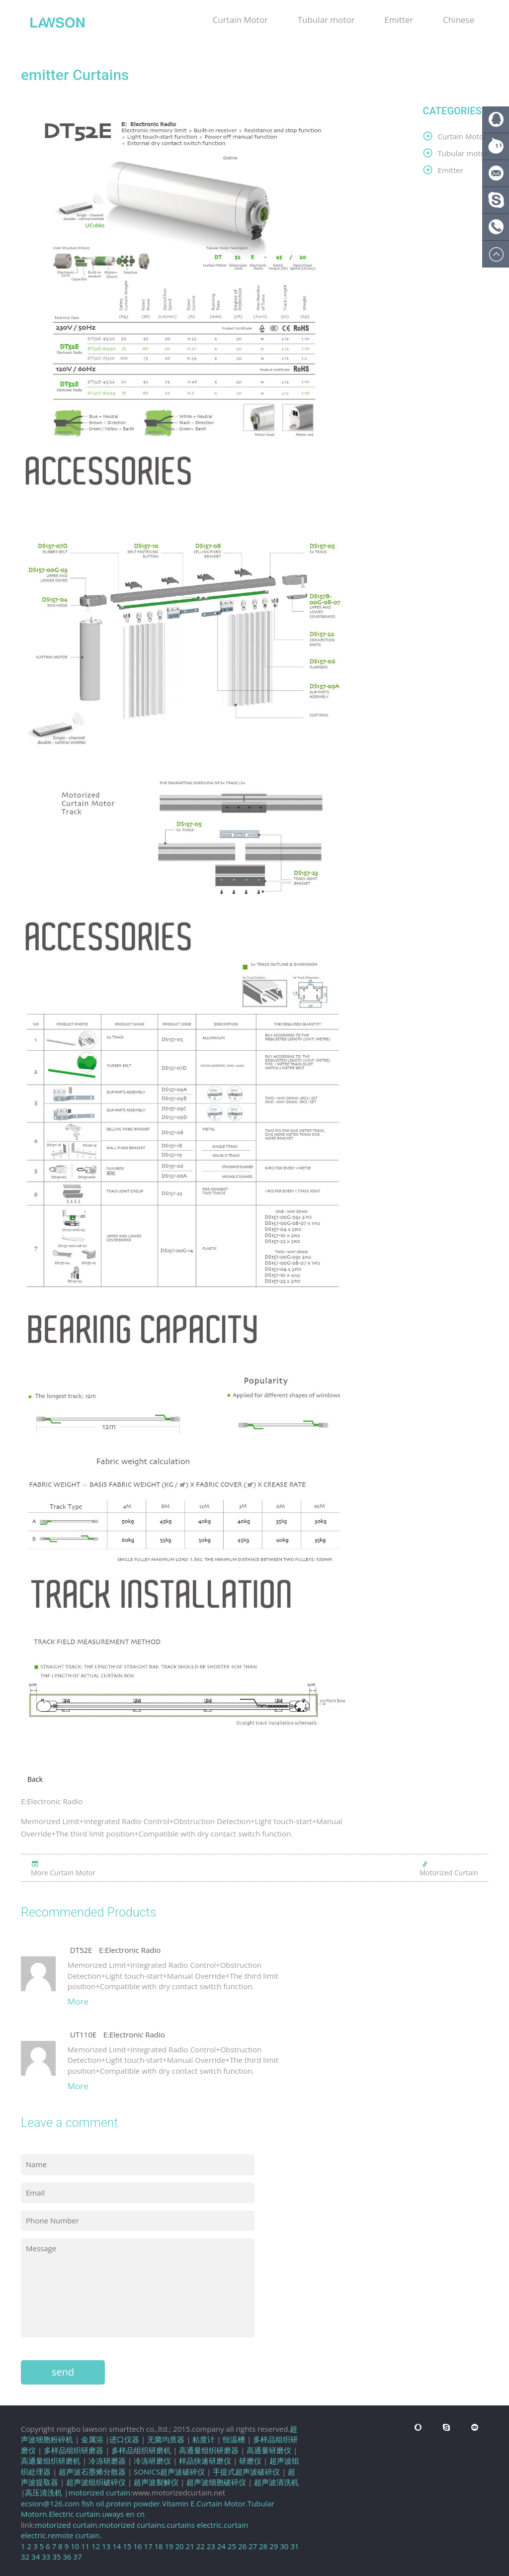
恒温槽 (234, 2439)
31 (294, 2546)
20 (179, 2546)
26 (242, 2546)
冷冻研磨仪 (152, 2461)
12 (95, 2546)
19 (169, 2546)
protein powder (133, 2503)
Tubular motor (326, 19)
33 (46, 2557)
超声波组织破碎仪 (96, 2482)
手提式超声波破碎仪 (246, 2472)
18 (158, 2546)
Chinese (458, 19)
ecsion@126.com (50, 2503)
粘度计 (203, 2439)
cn (141, 2514)
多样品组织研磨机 (141, 2450)
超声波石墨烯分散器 (92, 2472)
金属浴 (92, 2439)
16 (137, 2546)
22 (200, 2546)
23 (211, 2546)
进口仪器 (124, 2439)
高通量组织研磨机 (51, 2461)
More (78, 2001)
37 (77, 2557)
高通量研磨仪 (269, 2450)
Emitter (398, 19)
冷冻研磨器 (107, 2461)
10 (75, 2546)
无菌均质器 (165, 2439)
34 (35, 2557)
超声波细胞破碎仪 (216, 2482)
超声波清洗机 (276, 2482)
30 (284, 2546)
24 (221, 2546)
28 (263, 2546)
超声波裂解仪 (156, 2482)
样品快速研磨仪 (205, 2461)
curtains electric (194, 2525)
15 (127, 2546)
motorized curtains (132, 2525)
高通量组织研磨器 (209, 2450)
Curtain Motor (240, 19)
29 (273, 2546)
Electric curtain (74, 2514)
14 (116, 2546)
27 (253, 2546)
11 (85, 2546)
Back (35, 1779)
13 (106, 2546)
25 (232, 2546)
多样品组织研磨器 (73, 2450)
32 (25, 2557)
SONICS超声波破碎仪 (169, 2472)
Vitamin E (178, 2503)
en (130, 2514)
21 (190, 2546)
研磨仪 (250, 2461)
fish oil (93, 2503)
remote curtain (73, 2535)
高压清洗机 (43, 2492)
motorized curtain (99, 2492)
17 (148, 2546)
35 (56, 2557)
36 (67, 2557)
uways (113, 2514)
